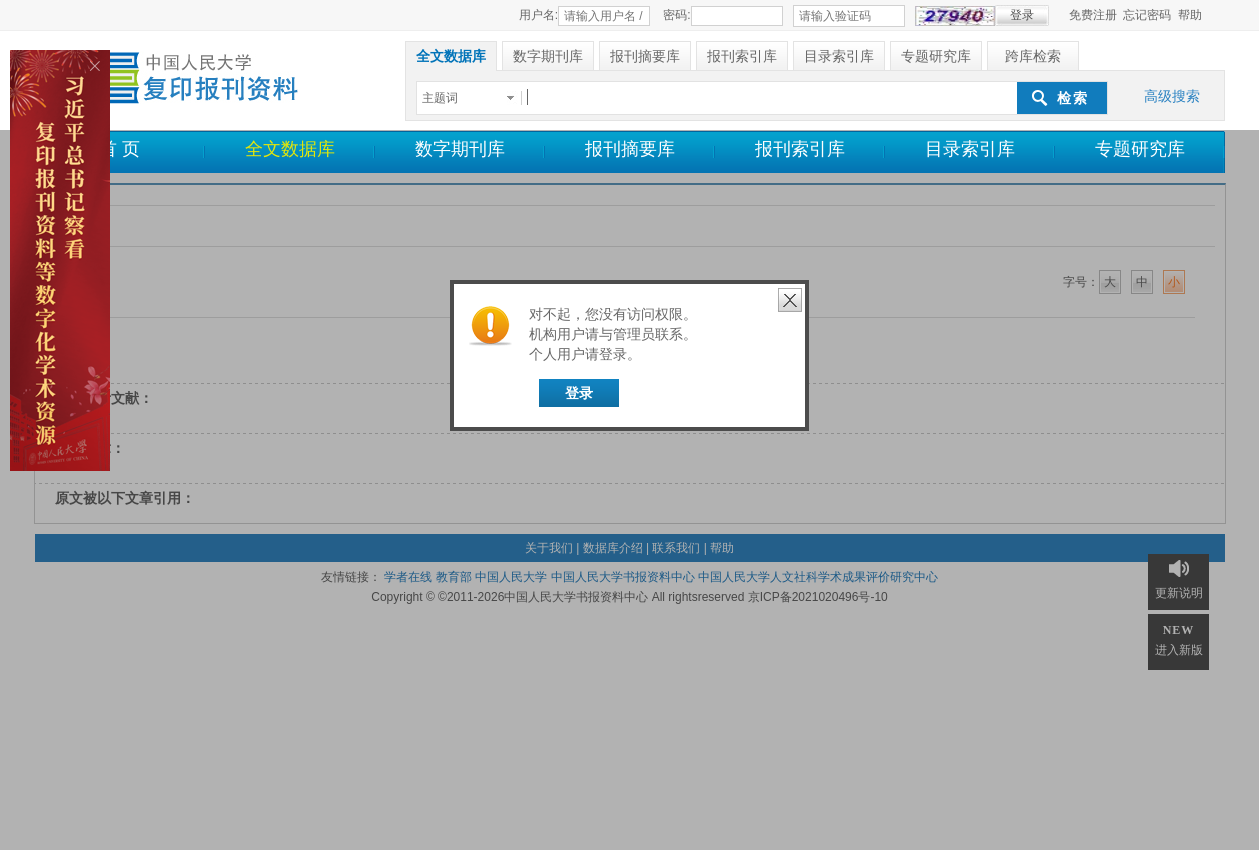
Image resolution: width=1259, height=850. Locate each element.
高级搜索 (1172, 96)
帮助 (1190, 15)
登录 (579, 393)
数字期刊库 (460, 149)
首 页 (119, 149)
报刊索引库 (800, 149)
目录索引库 (970, 149)
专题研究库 (1140, 149)
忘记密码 (1147, 15)
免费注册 (1093, 15)
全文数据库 (290, 149)
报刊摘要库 (630, 149)
